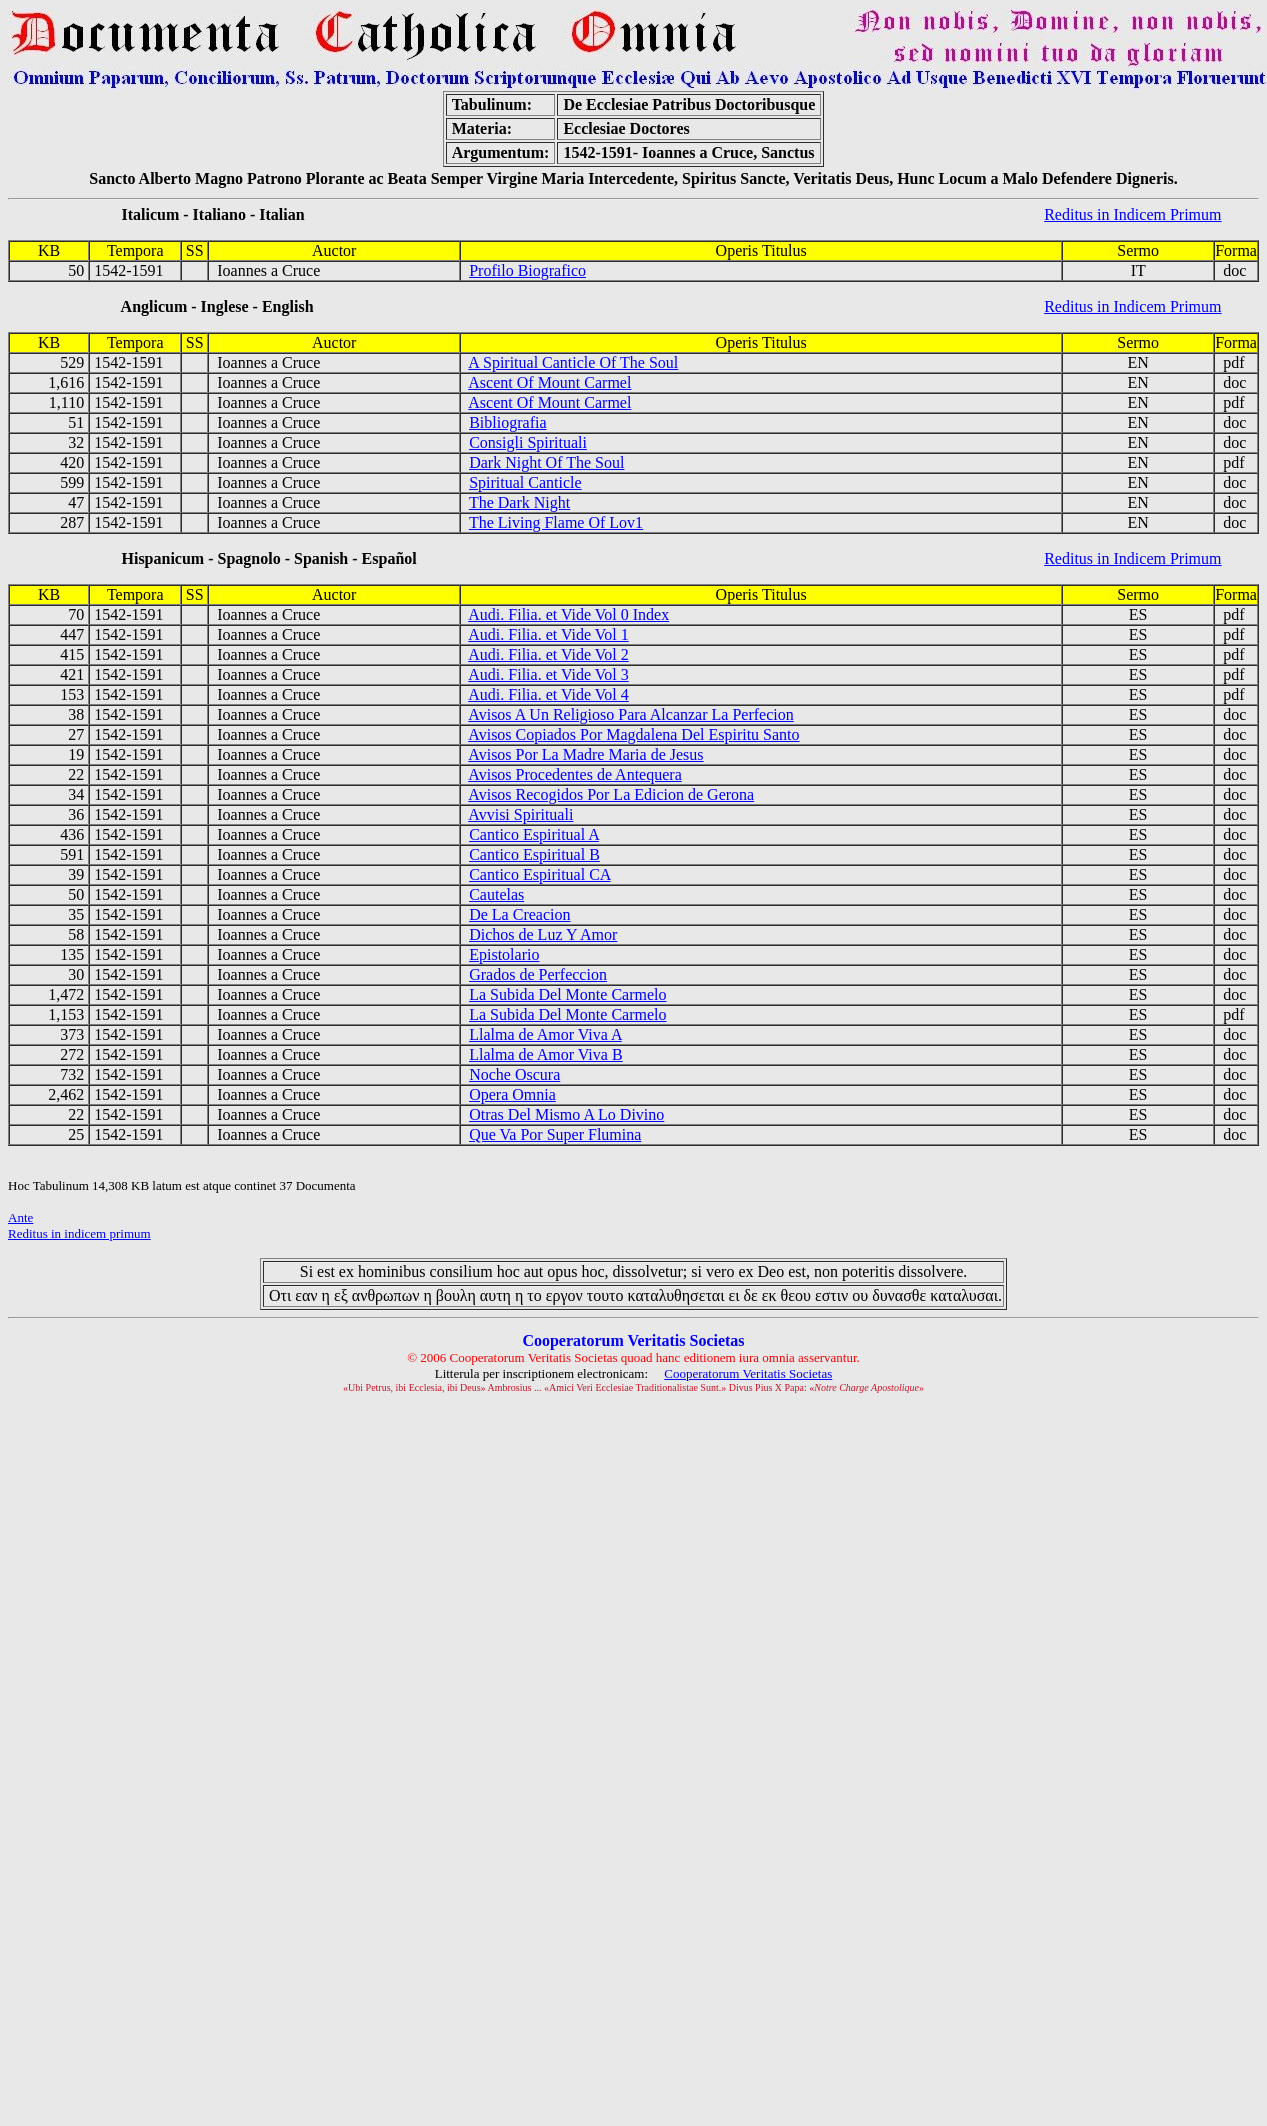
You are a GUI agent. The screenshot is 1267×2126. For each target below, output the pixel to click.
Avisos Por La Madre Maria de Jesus (585, 754)
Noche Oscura (514, 1074)
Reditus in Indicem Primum (1132, 214)
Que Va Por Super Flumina (555, 1134)
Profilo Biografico (527, 270)
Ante (20, 1217)
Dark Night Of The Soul (546, 462)
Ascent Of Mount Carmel (549, 382)
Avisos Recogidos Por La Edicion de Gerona (611, 794)
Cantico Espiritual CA (539, 874)
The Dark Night (519, 502)
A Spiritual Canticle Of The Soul (573, 362)
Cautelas (496, 894)
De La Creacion (519, 914)
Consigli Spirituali (528, 442)
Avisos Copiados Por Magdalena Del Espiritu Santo (633, 734)
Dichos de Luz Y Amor (543, 934)
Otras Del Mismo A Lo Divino (566, 1114)
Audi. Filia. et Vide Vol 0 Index (568, 614)
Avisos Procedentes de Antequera (574, 774)
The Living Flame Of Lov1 (556, 522)
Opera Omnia (512, 1094)
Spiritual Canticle (525, 482)
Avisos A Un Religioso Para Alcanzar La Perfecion (630, 714)
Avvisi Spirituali (520, 814)
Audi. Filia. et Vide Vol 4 (548, 694)
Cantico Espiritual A (534, 834)
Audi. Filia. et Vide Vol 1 (548, 634)
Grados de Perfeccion (538, 974)
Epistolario (504, 954)
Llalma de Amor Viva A (545, 1034)
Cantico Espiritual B (534, 854)
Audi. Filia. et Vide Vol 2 (548, 654)
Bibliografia (507, 422)
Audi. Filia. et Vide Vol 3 (548, 674)
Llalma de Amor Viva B (545, 1054)
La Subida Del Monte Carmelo (567, 994)
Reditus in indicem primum (79, 1233)
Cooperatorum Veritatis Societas (748, 1373)
